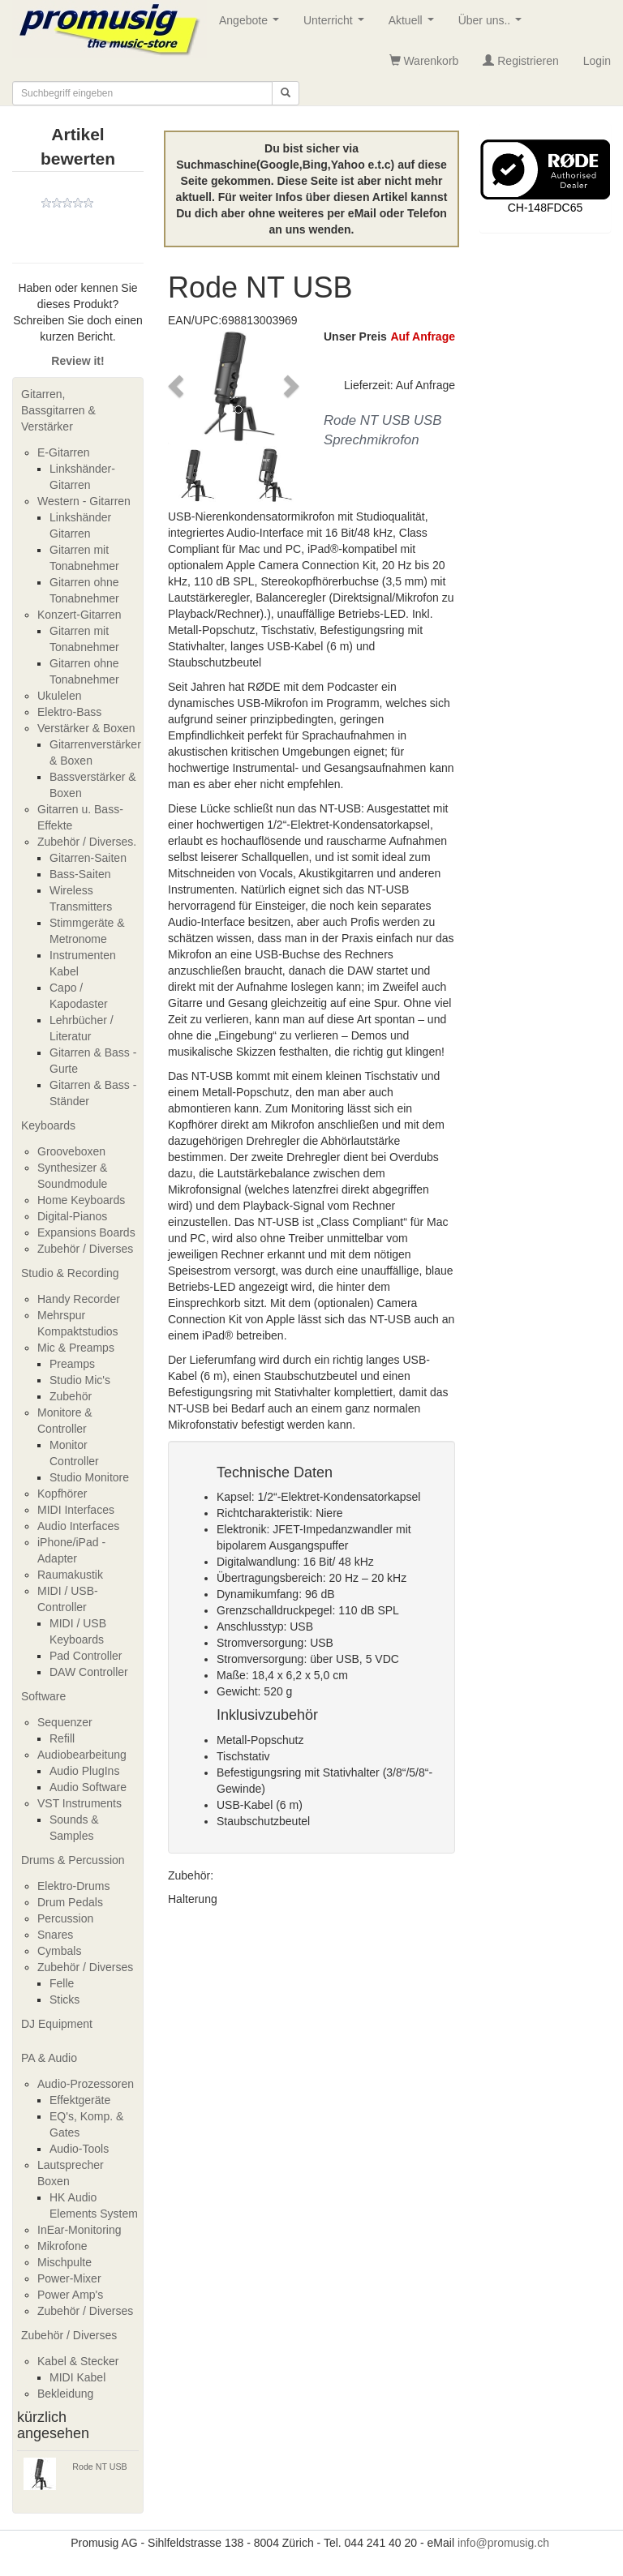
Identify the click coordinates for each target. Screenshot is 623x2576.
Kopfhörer (62, 1493)
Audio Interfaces (78, 1525)
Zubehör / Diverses (85, 1248)
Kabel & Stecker (77, 2361)
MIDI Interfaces (75, 1509)
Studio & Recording (70, 1273)
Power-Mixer (69, 2278)
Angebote (252, 25)
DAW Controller (88, 1671)
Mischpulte (64, 2262)
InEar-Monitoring (79, 2229)
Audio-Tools (79, 2148)
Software (43, 1696)
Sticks (64, 1999)
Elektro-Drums (73, 1885)
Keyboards (48, 1125)
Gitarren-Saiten (88, 857)
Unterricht (336, 25)
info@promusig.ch (503, 2542)
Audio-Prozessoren (85, 2083)
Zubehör (70, 1396)
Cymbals (59, 1950)
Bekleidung (65, 2393)
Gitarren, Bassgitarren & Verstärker (58, 410)
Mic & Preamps (75, 1347)
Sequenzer (64, 1722)
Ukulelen (59, 695)
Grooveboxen (71, 1151)
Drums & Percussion (73, 1860)
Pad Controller (85, 1655)
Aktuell (414, 25)
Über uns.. (493, 25)
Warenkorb (424, 60)
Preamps (72, 1363)
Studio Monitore (89, 1477)
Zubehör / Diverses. (86, 841)
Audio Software (88, 1787)
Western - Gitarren (84, 501)
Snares (55, 1934)
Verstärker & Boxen (86, 728)
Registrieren (520, 60)
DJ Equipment (56, 2023)
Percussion (65, 1918)
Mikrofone (62, 2246)
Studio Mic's (79, 1380)
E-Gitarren (63, 452)
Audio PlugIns (84, 1770)
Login (597, 60)
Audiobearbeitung (82, 1754)
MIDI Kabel (77, 2377)
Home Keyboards (81, 1200)
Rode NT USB (99, 2466)
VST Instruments (79, 1803)
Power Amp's (70, 2294)
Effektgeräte (79, 2100)
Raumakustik (70, 1574)
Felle (61, 1983)
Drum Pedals (70, 1902)
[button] (177, 386)
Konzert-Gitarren (79, 614)
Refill (62, 1738)
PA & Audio (49, 2057)
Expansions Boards (86, 1232)
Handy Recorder (78, 1298)
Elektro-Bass (69, 711)
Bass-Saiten (79, 874)
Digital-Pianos (72, 1216)
